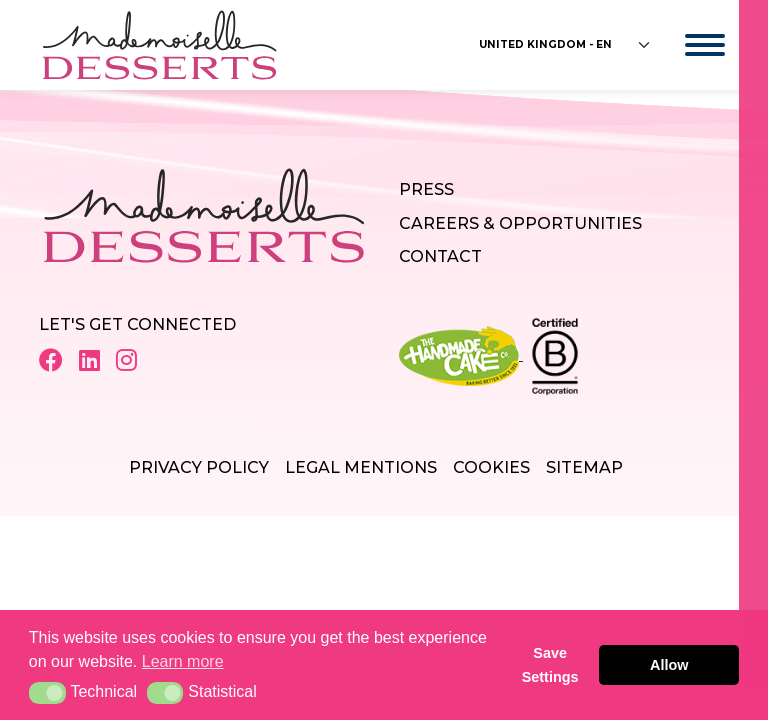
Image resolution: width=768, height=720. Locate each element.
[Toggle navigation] (685, 45)
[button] (47, 693)
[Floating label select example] (565, 45)
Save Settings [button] (550, 665)
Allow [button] (669, 665)
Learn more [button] (183, 661)
